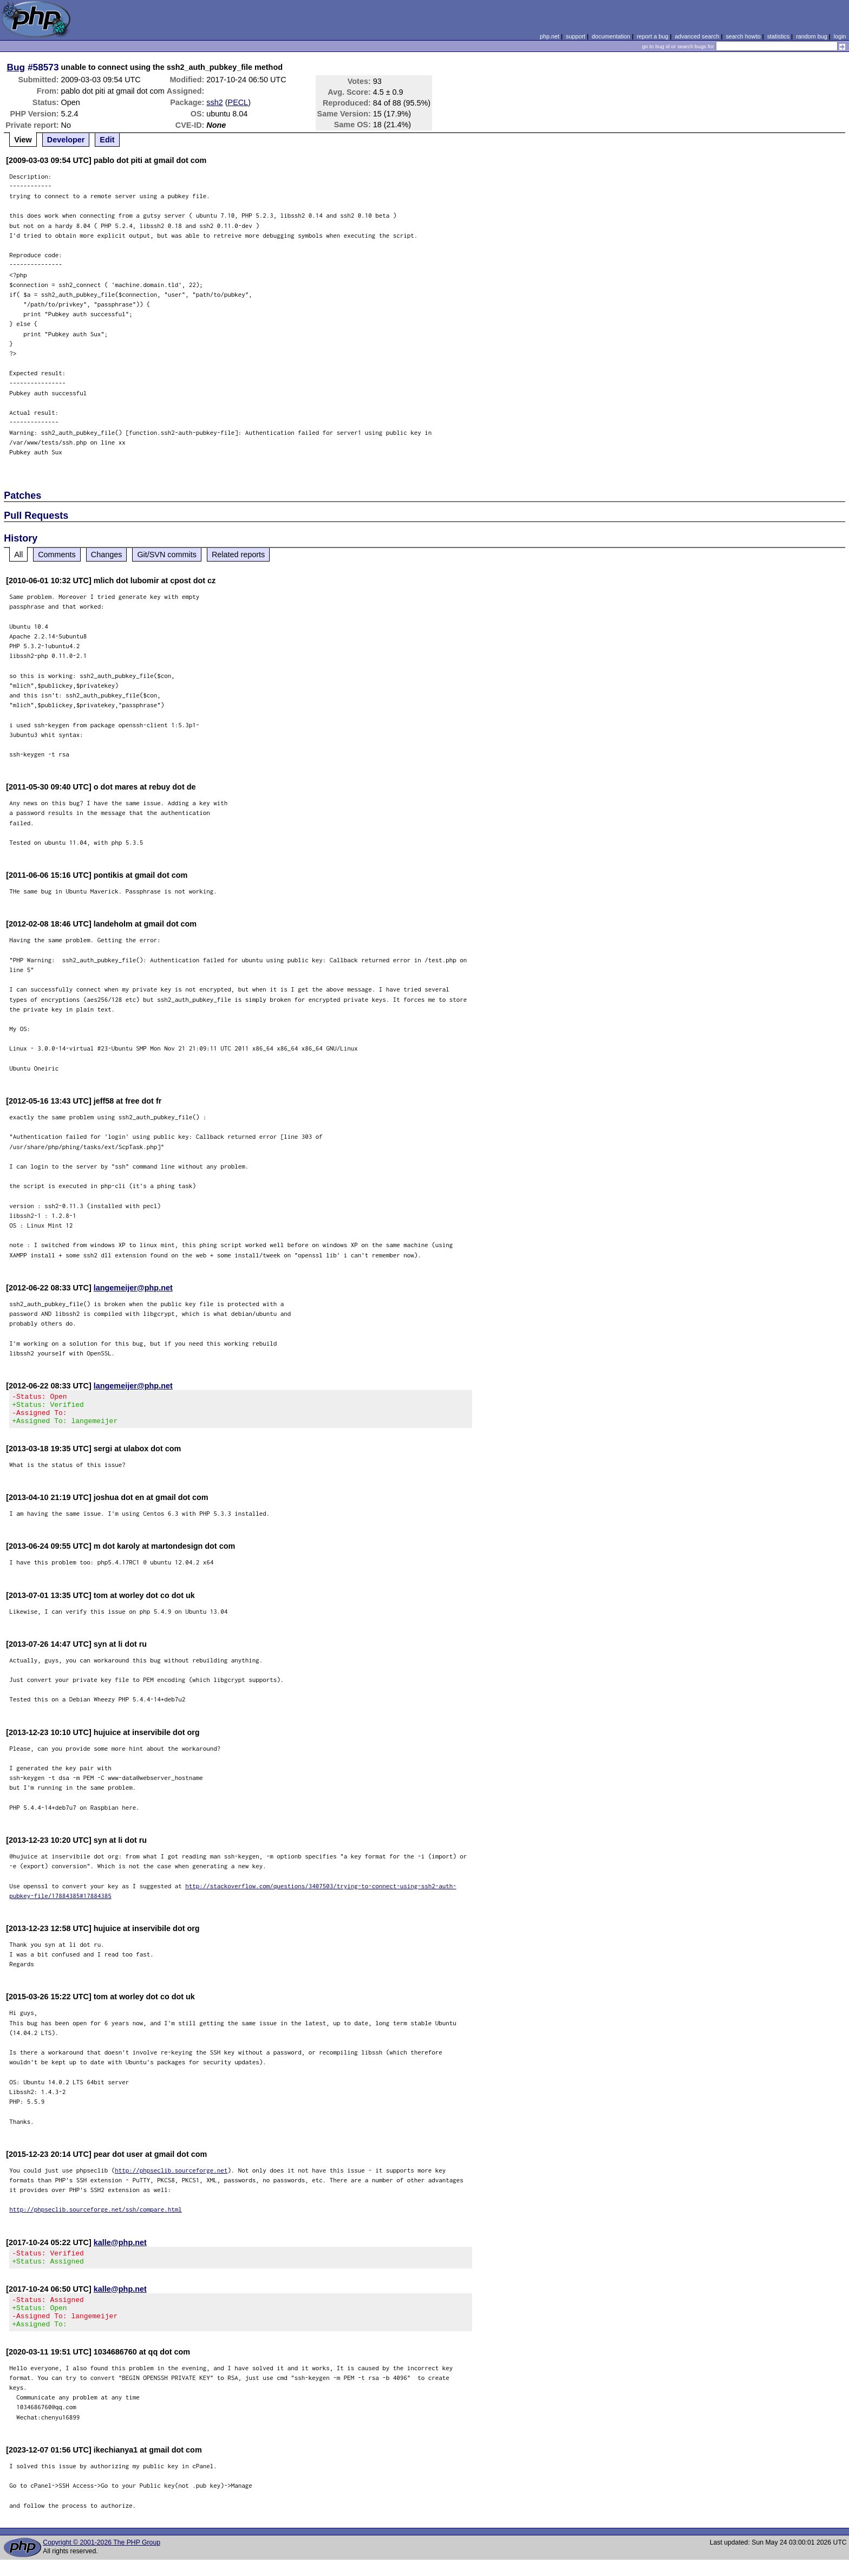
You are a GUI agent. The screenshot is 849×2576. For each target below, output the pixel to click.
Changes (106, 554)
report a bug (652, 36)
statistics (778, 36)
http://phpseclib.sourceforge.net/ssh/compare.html (95, 2215)
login (840, 36)
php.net (549, 36)
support (575, 36)
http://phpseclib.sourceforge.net (171, 2176)
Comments (57, 554)
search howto (743, 36)
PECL (238, 102)
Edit (107, 139)
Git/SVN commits (167, 554)
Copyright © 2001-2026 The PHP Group (101, 2558)
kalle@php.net (120, 2249)
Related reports (238, 554)
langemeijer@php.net (133, 1287)
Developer (66, 139)
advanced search (697, 36)
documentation (611, 36)
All (18, 554)
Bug (16, 67)
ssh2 (214, 102)
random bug (811, 36)
